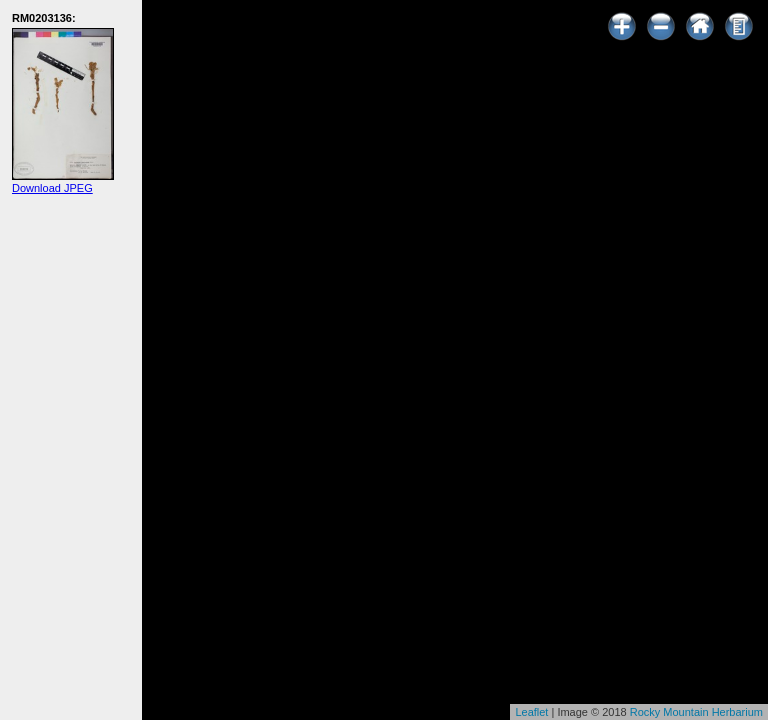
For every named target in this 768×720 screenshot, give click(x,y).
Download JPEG (52, 188)
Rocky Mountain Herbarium (696, 712)
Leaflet (531, 712)
